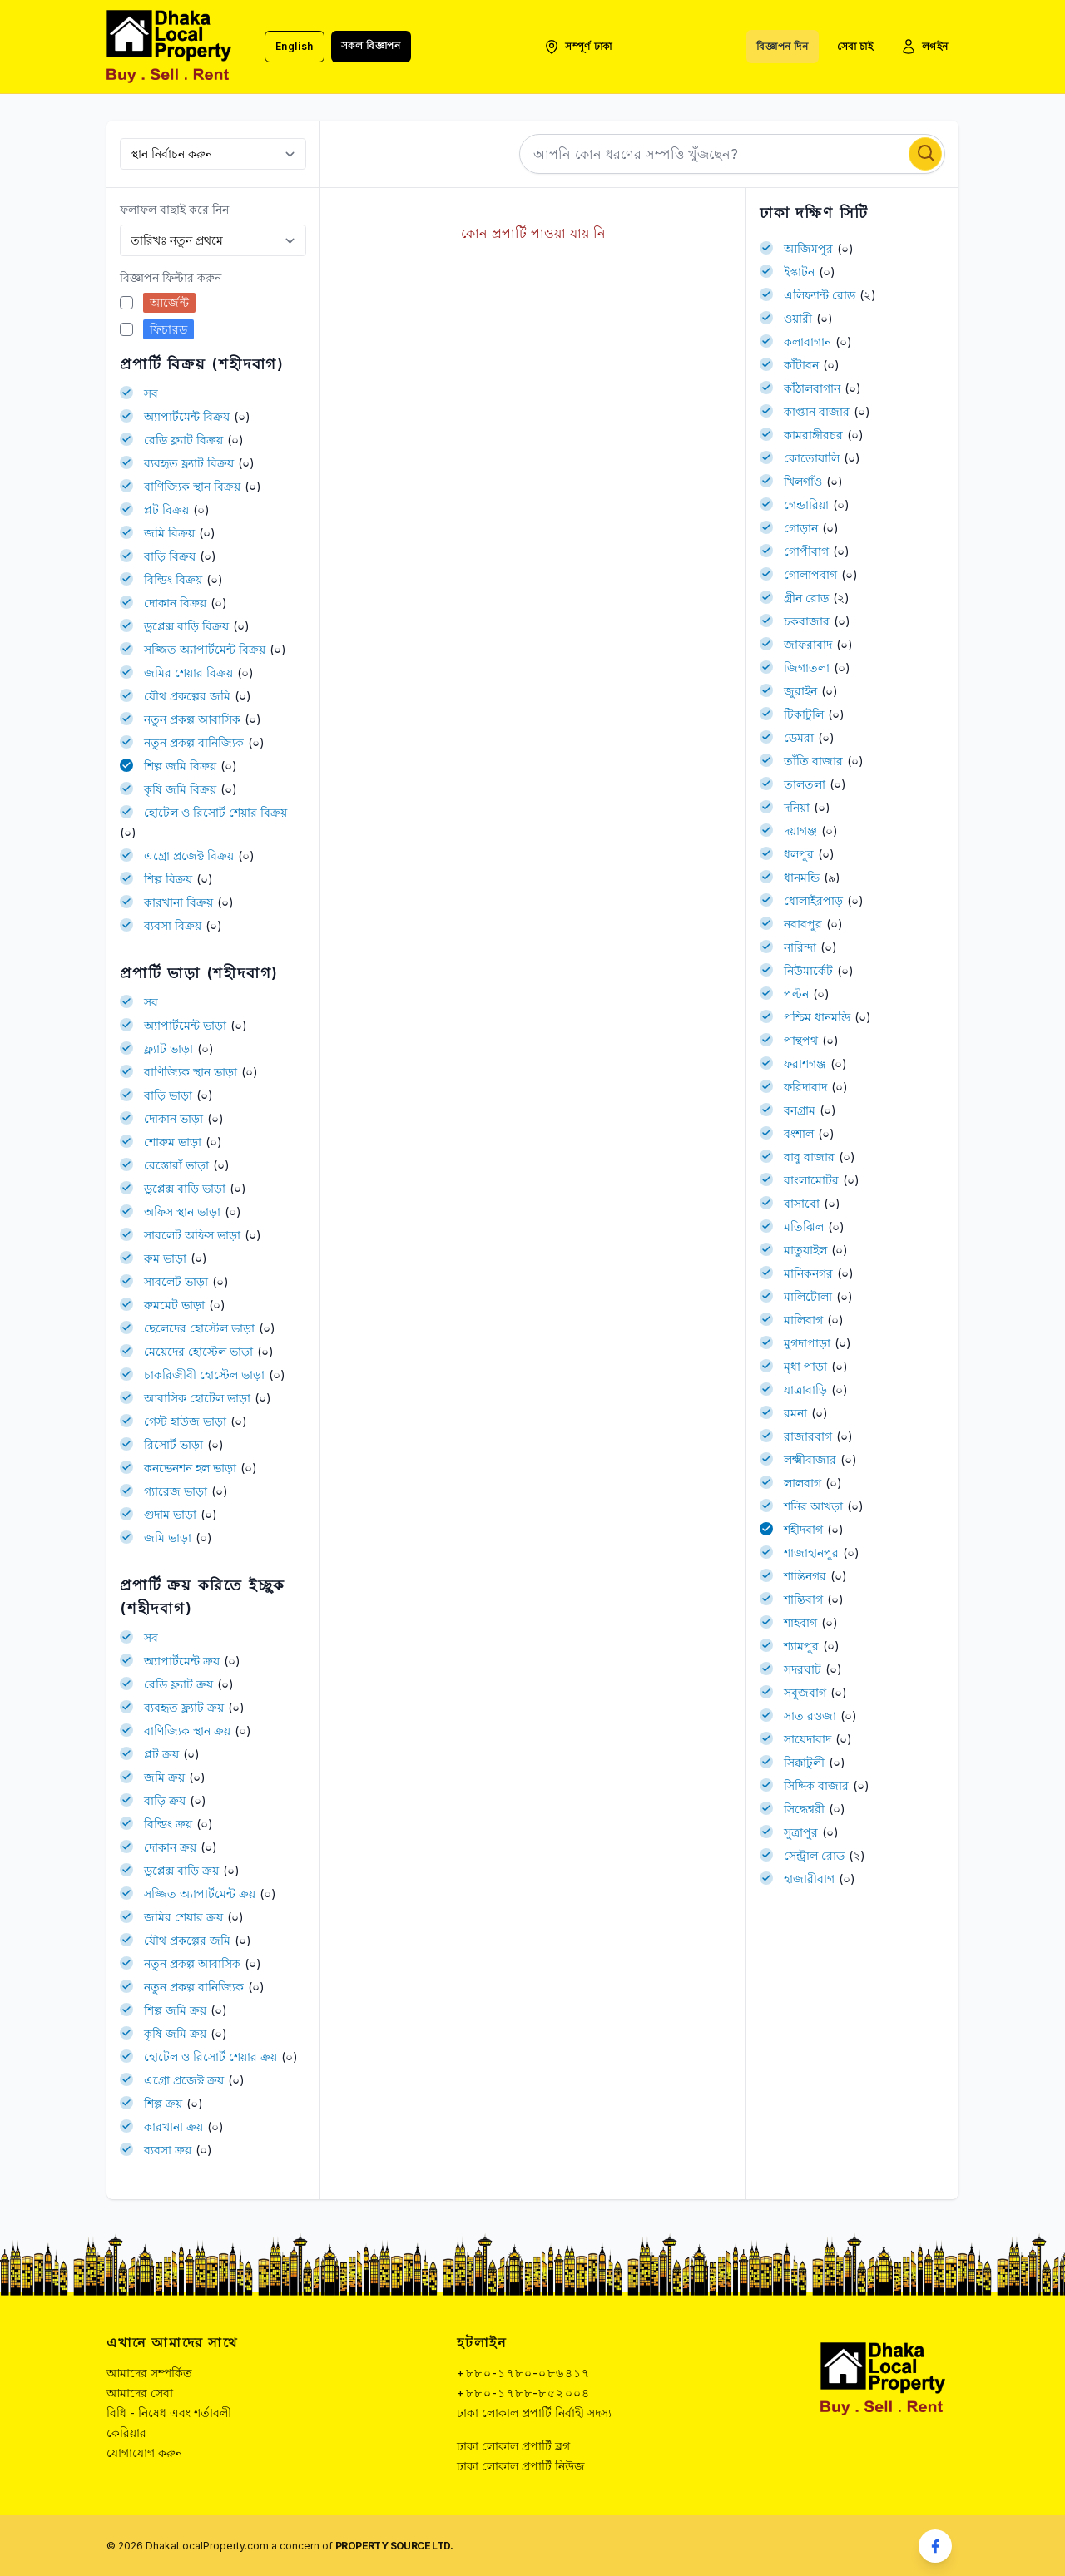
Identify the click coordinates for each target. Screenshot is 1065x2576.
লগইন (924, 46)
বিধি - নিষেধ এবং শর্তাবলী (168, 2412)
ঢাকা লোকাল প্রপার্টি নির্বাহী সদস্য (534, 2412)
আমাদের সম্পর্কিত (149, 2373)
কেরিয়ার (126, 2432)
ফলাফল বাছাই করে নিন (174, 209)
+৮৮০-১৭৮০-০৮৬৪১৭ (523, 2373)
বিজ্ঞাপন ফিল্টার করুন (170, 277)
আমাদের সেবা (139, 2393)
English (294, 46)
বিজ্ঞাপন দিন (782, 46)
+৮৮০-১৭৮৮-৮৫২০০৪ (523, 2393)
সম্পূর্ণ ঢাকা (577, 46)
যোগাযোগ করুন (144, 2452)
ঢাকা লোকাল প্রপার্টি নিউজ (521, 2466)
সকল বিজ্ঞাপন (371, 45)
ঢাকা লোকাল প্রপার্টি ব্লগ (513, 2446)
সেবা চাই (855, 46)
